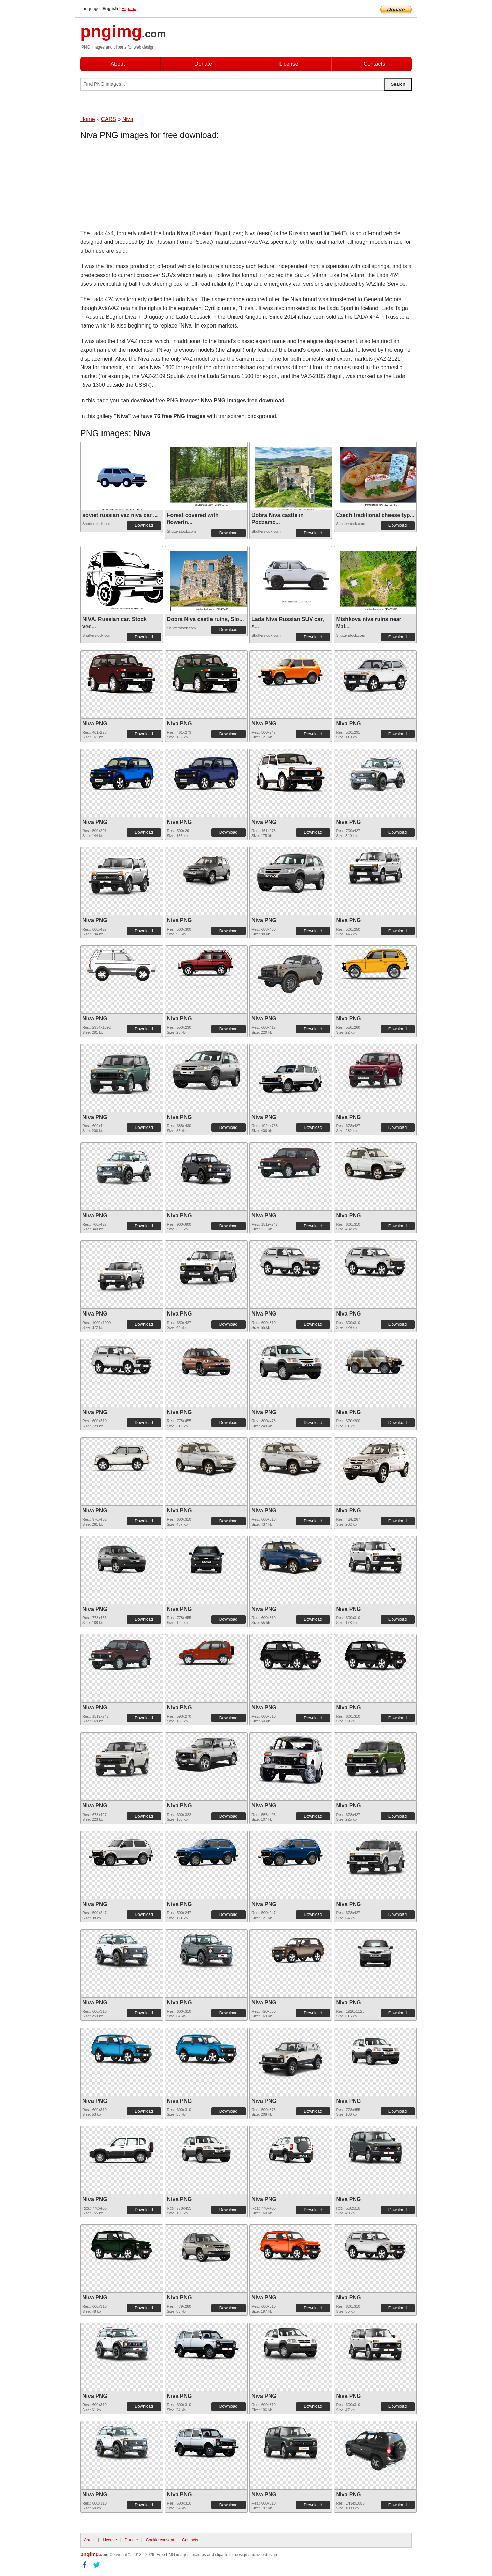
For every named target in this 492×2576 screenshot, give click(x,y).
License (288, 64)
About (118, 64)
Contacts (374, 64)
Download (144, 525)
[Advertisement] (135, 186)
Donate (203, 64)
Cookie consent (160, 2540)
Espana (129, 8)
